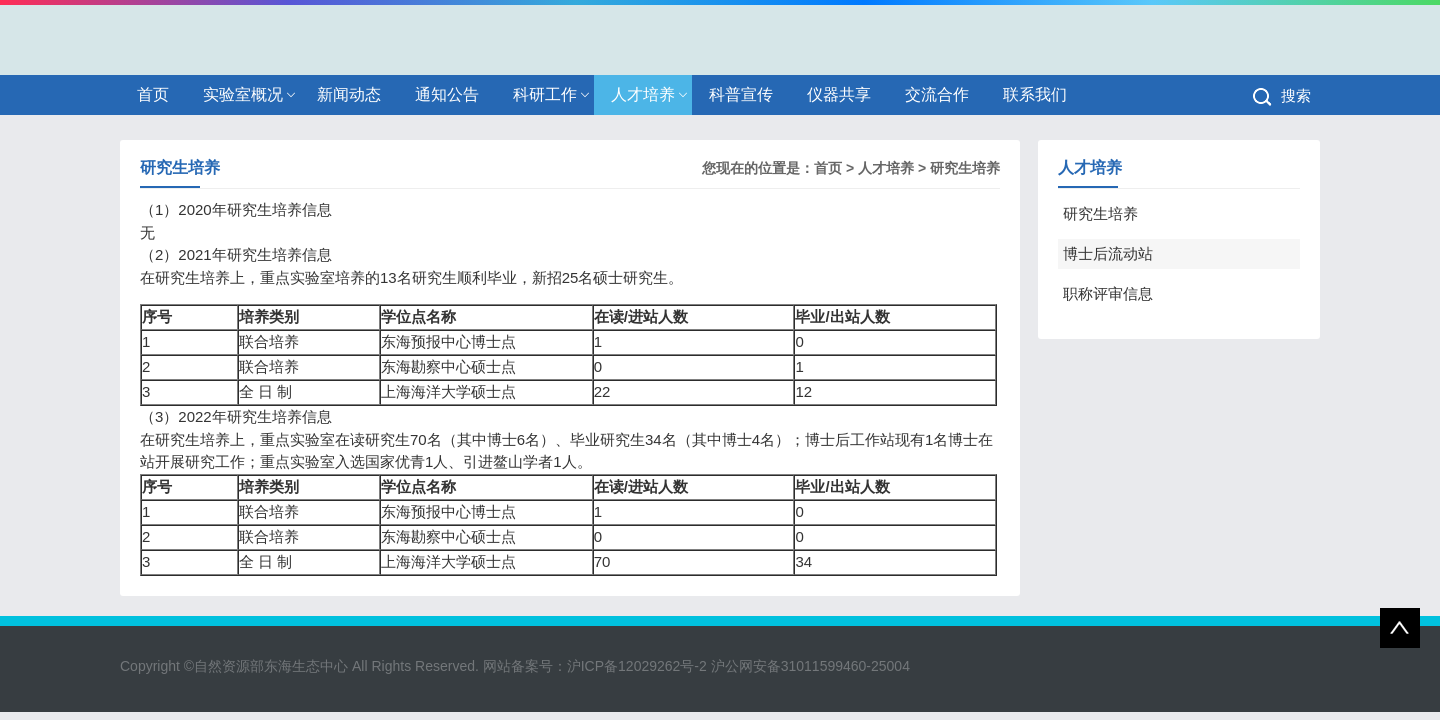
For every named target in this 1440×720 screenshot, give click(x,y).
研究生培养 (965, 168)
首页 (153, 94)
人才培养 (643, 94)
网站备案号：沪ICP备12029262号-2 (595, 666)
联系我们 (1035, 94)
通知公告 (447, 94)
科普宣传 (741, 94)
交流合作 (937, 94)
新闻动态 (349, 94)
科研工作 (545, 94)
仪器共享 (839, 94)
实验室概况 (243, 94)
